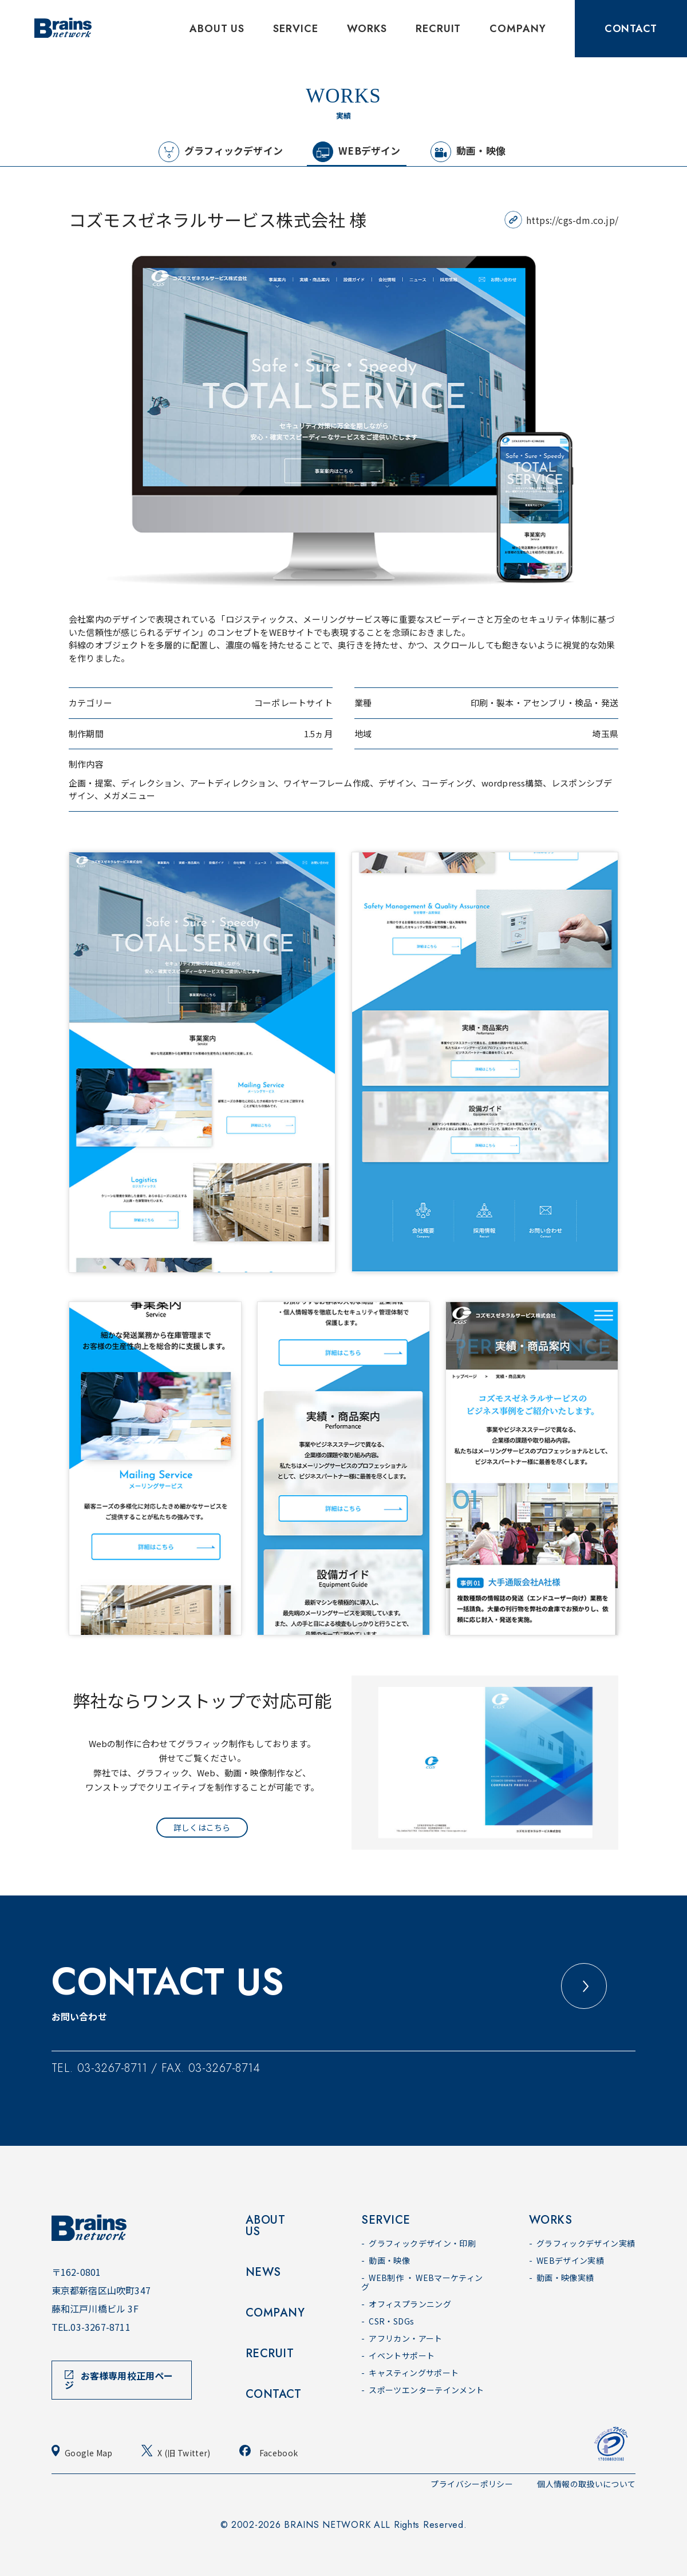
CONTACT (631, 28)
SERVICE (295, 28)
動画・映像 (468, 151)
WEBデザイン (356, 151)
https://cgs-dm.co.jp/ (572, 220)
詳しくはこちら (201, 1827)
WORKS (367, 28)
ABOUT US (216, 28)
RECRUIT (438, 28)
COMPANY (517, 28)
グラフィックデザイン (221, 151)
